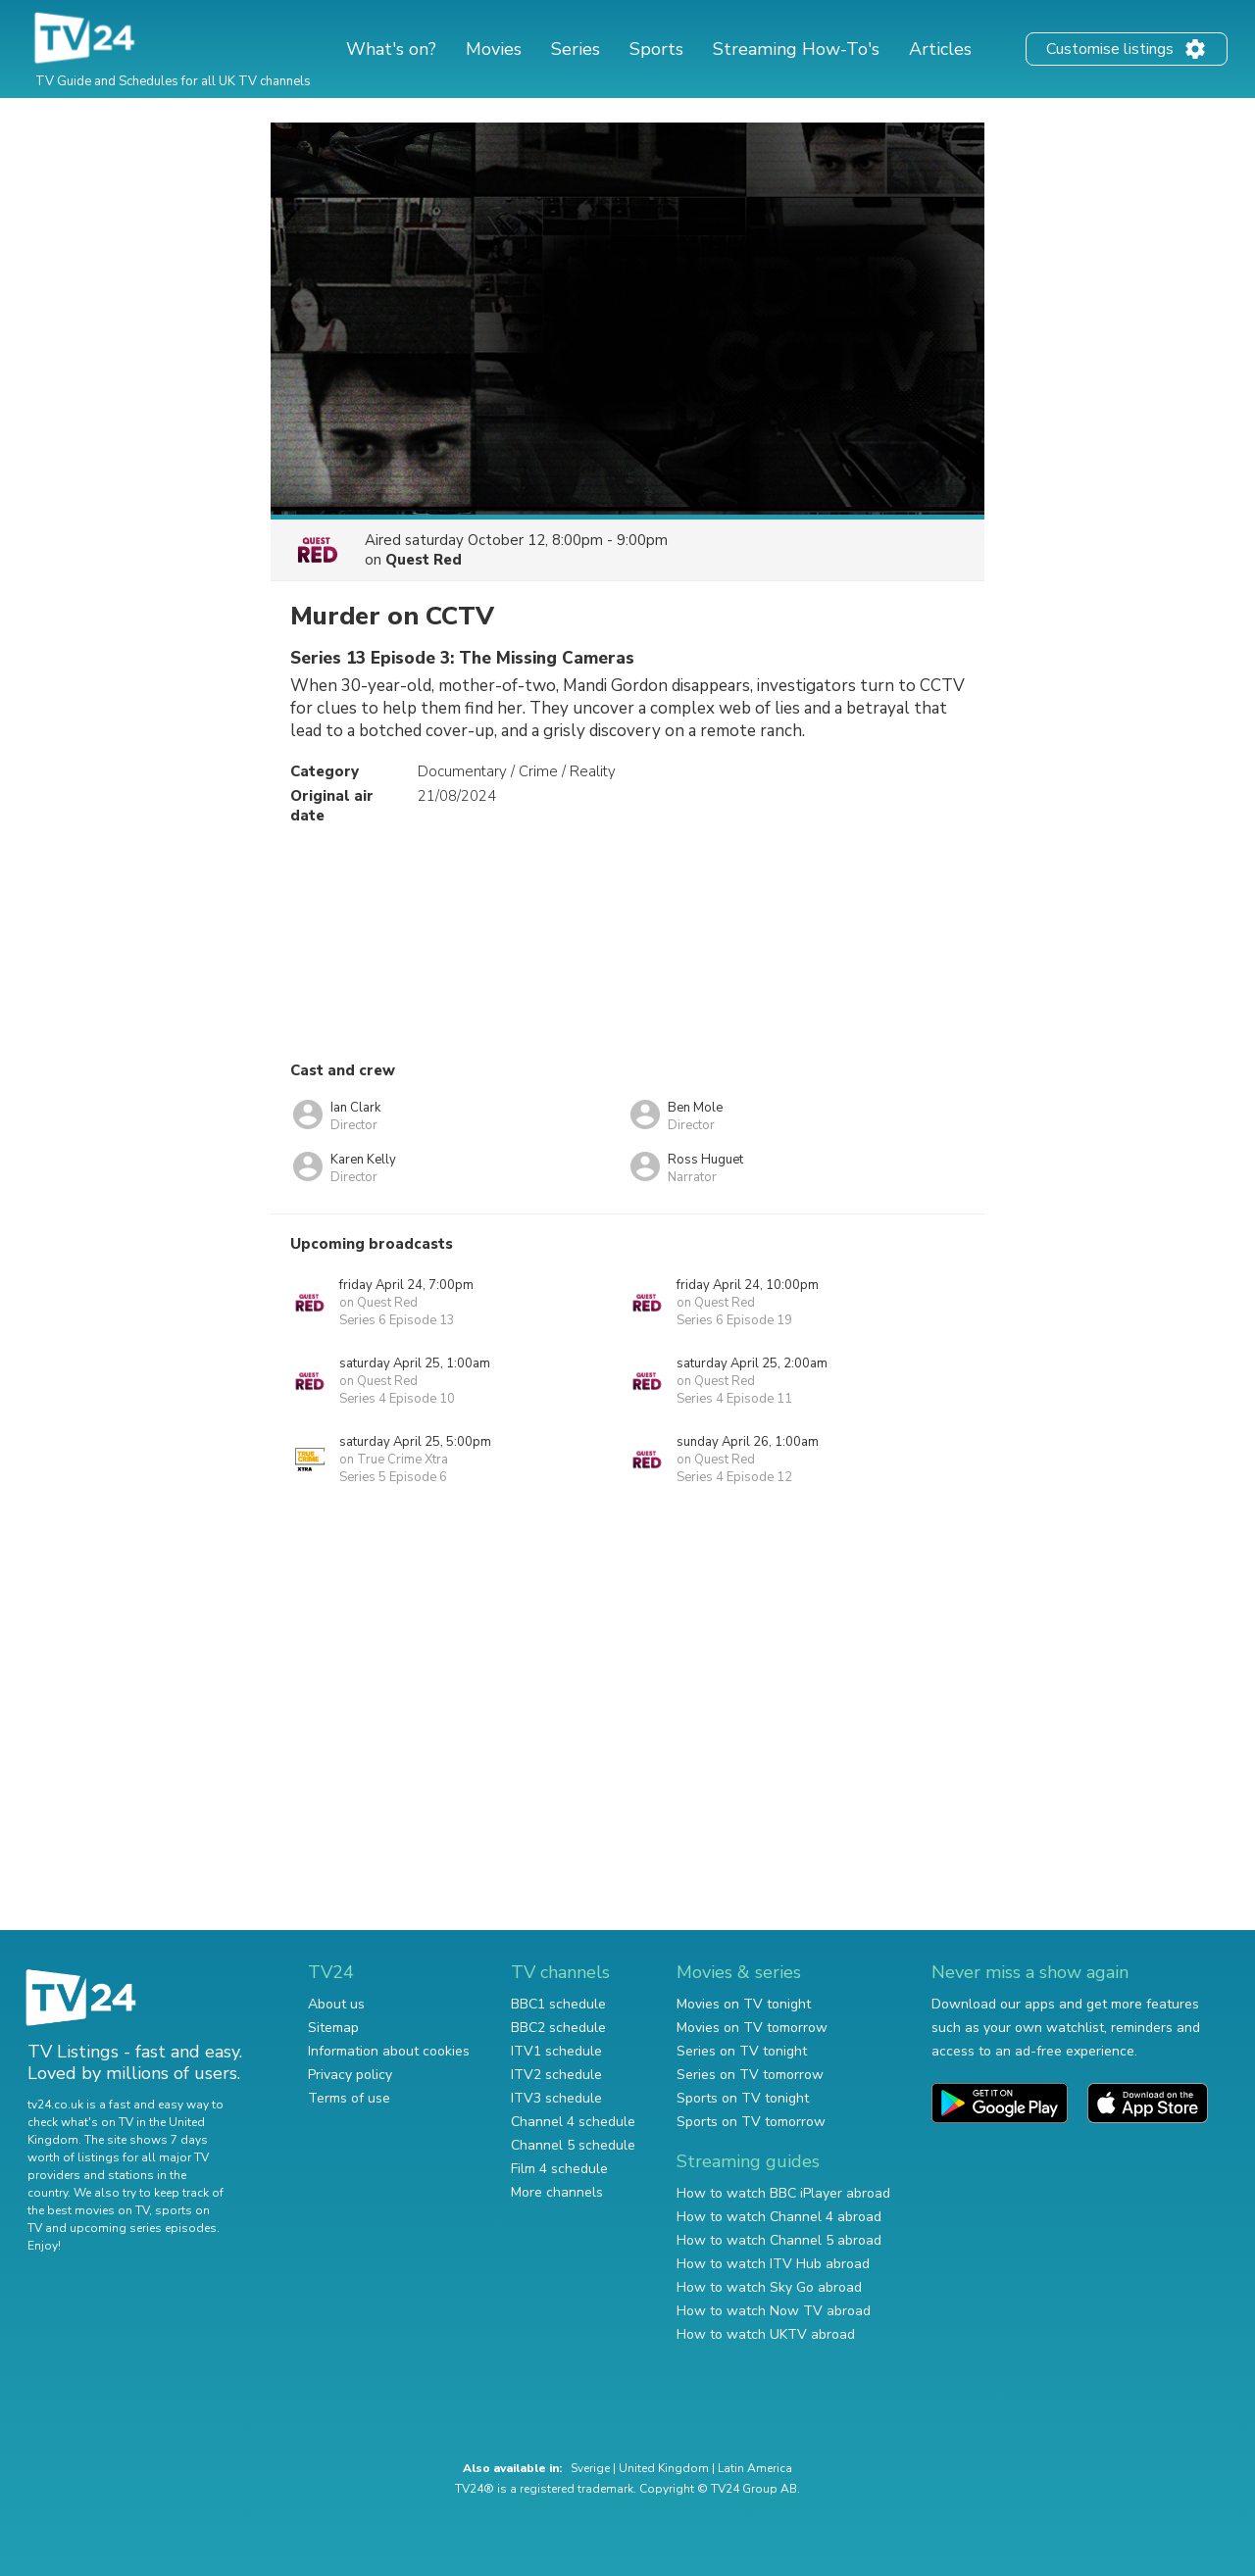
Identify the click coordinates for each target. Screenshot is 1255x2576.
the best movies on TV (88, 2210)
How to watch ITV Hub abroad (773, 2263)
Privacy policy (350, 2074)
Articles (940, 49)
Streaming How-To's (796, 49)
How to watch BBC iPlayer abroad (783, 2193)
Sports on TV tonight (743, 2098)
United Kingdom (664, 2468)
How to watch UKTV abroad (766, 2334)
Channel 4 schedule (573, 2121)
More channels (557, 2192)
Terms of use (349, 2098)
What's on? (391, 49)
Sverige (590, 2468)
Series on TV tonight (742, 2051)
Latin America (755, 2468)
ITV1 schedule (556, 2051)
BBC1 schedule (558, 2004)
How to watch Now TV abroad (774, 2311)
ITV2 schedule (556, 2074)
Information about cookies (389, 2051)
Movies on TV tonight (744, 2004)
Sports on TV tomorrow (751, 2121)
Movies (494, 49)
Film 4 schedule (559, 2168)
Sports (656, 49)
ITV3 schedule (556, 2098)
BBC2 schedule (558, 2027)
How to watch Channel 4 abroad (779, 2216)
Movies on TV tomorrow (752, 2027)
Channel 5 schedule (573, 2145)
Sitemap (333, 2027)
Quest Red (423, 560)
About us (336, 2004)
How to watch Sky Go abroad (769, 2287)
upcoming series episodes (143, 2228)
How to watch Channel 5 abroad (779, 2240)
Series (575, 49)
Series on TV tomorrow (750, 2074)
